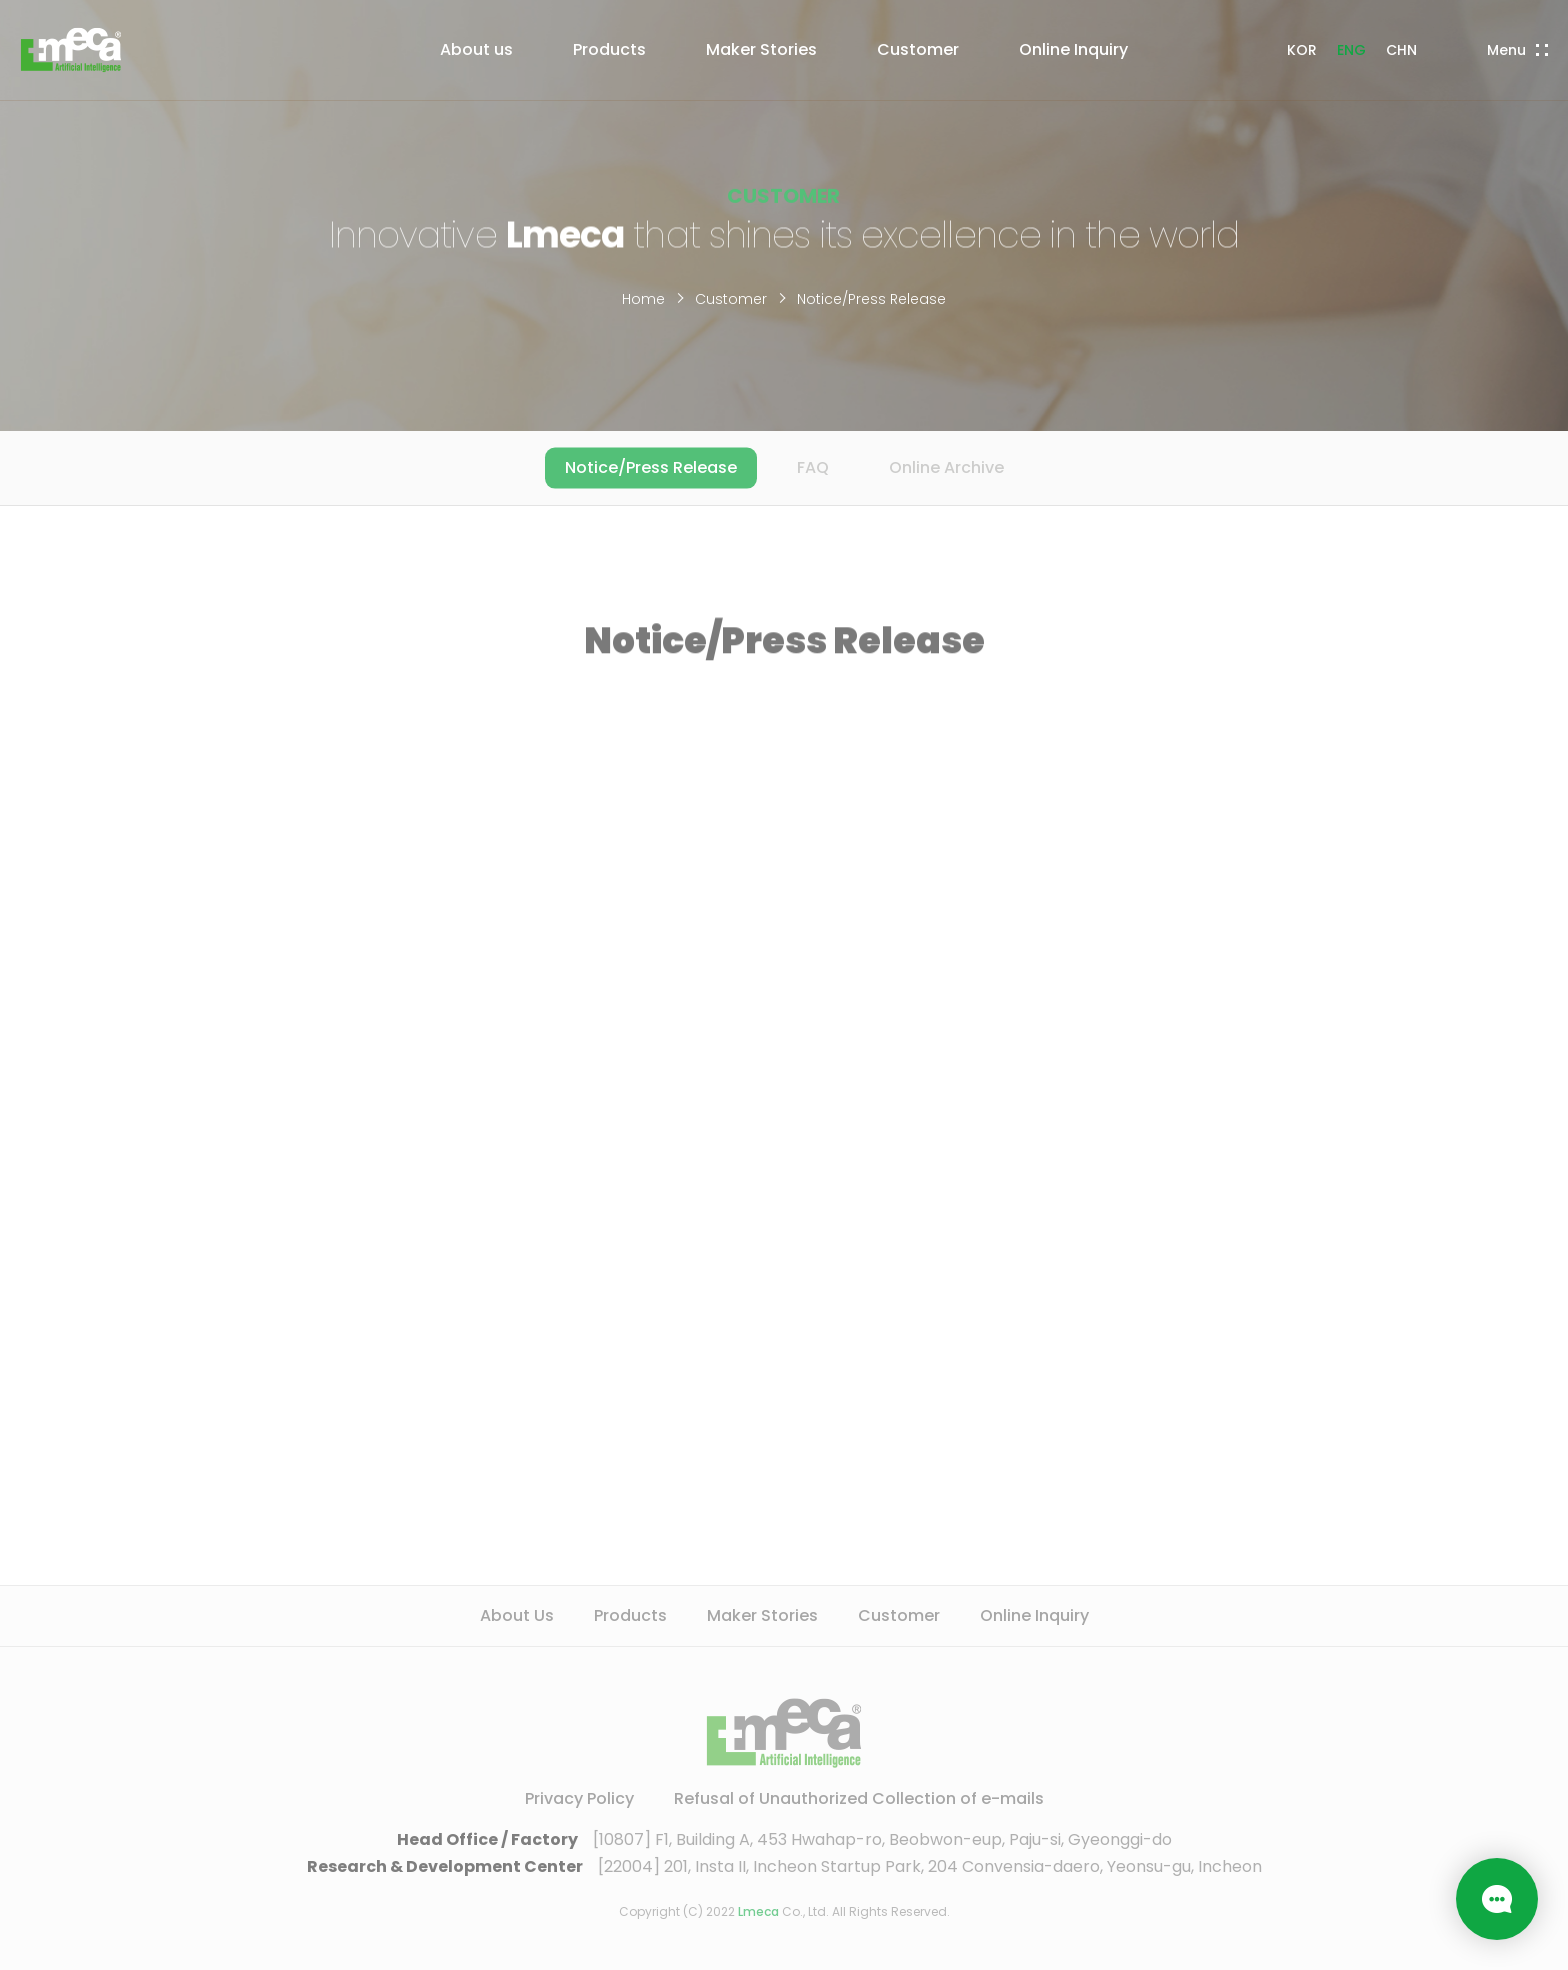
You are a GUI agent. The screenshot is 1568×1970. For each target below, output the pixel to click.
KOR (1302, 50)
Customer (731, 299)
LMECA (71, 50)
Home (643, 299)
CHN (1401, 50)
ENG (1351, 50)
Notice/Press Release (871, 299)
